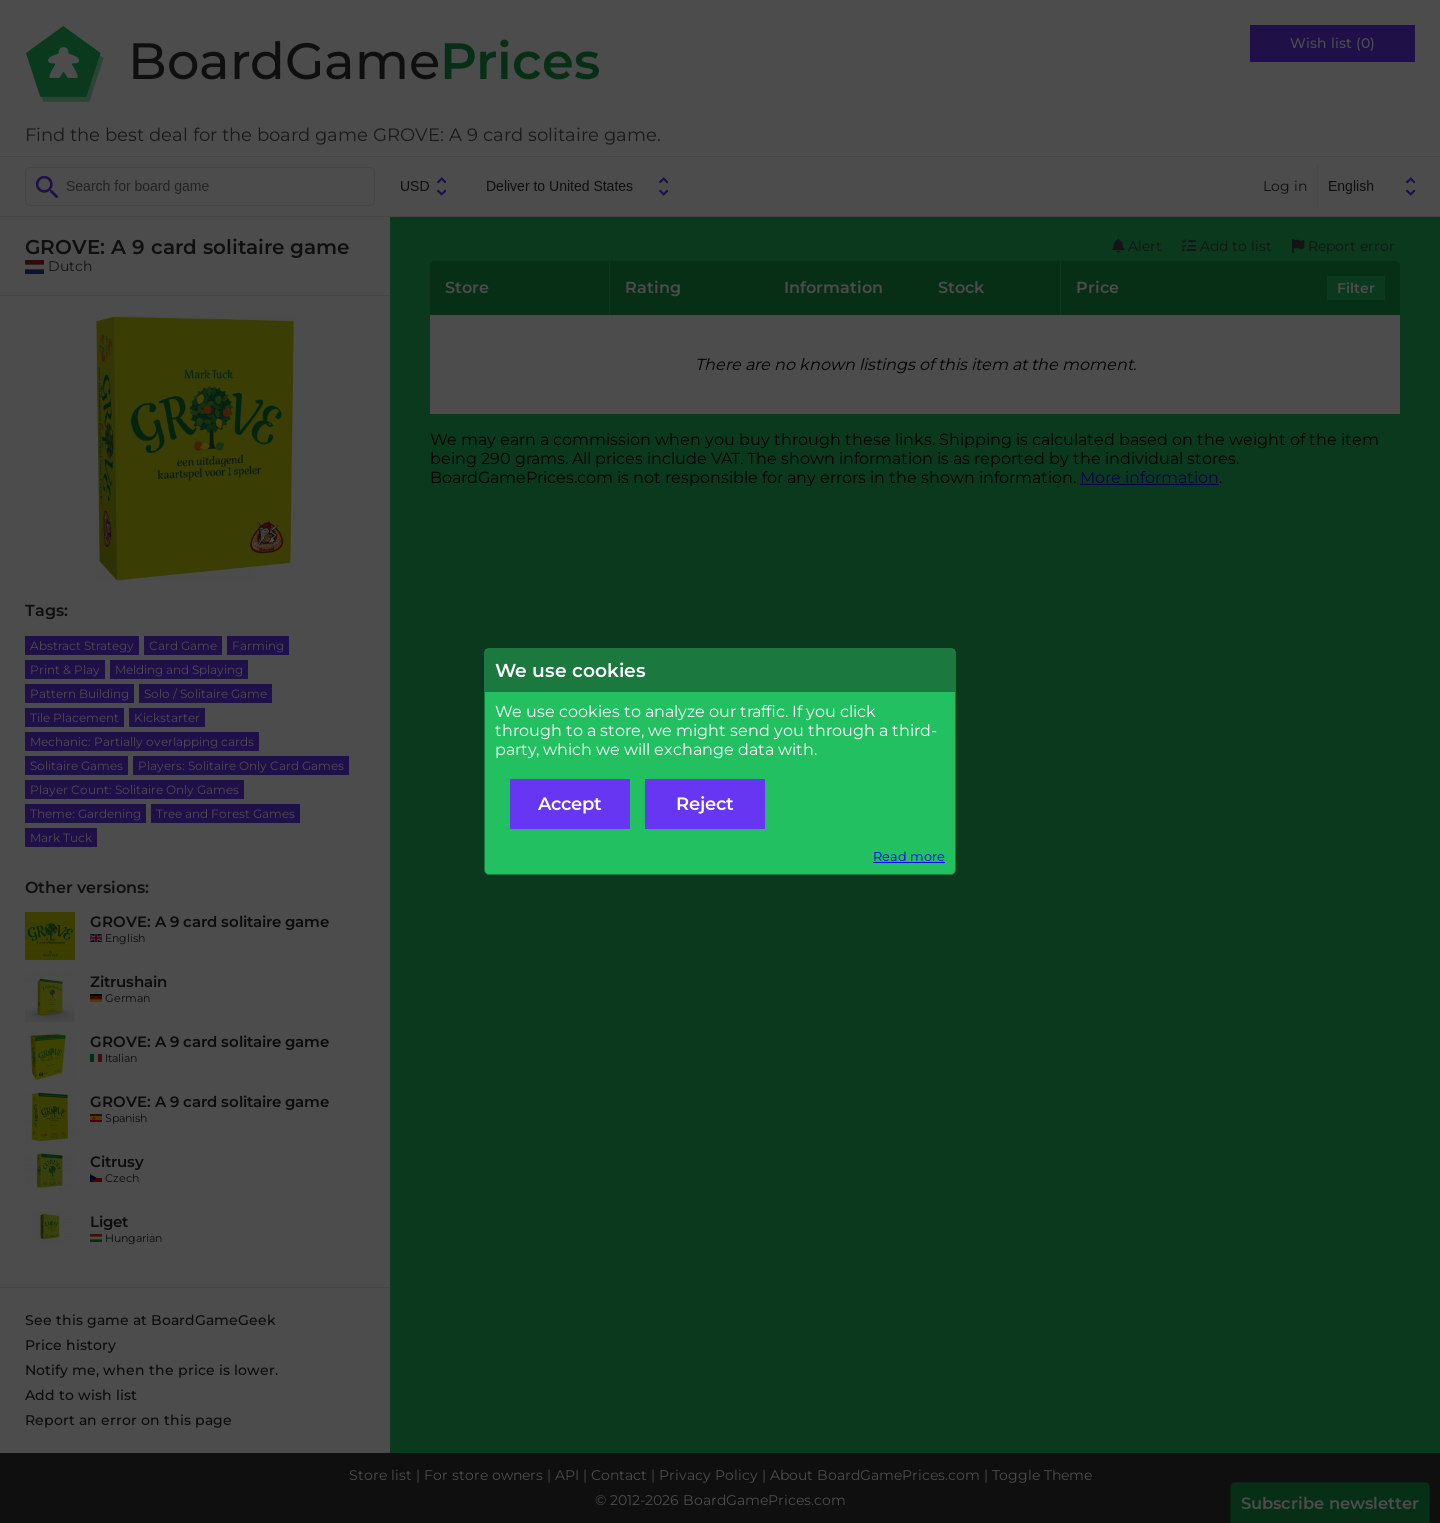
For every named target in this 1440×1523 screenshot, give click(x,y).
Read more (909, 856)
